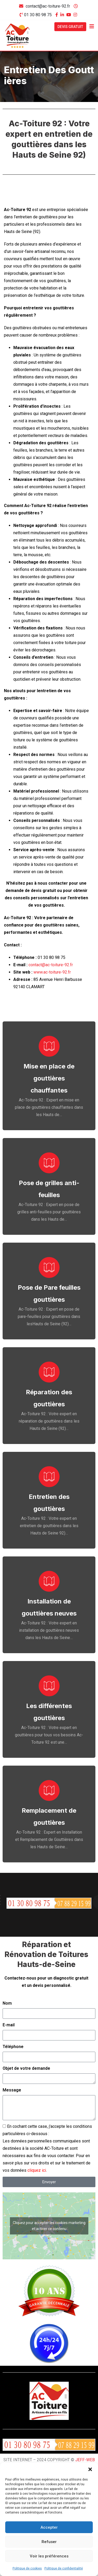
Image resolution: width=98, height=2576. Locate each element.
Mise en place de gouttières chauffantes (49, 1078)
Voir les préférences (49, 2556)
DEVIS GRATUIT (70, 27)
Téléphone (13, 2046)
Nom (7, 2003)
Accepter (49, 2527)
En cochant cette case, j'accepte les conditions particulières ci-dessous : (47, 2148)
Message (12, 2090)
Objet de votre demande (26, 2068)
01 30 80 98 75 (38, 14)
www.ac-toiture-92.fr (52, 972)
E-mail (9, 2024)
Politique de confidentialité (63, 2568)
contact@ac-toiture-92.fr (48, 6)
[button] (90, 2469)
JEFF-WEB (85, 2459)
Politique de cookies (27, 2568)
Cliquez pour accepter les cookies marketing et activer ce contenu (49, 2226)
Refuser (49, 2541)
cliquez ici (36, 2170)
